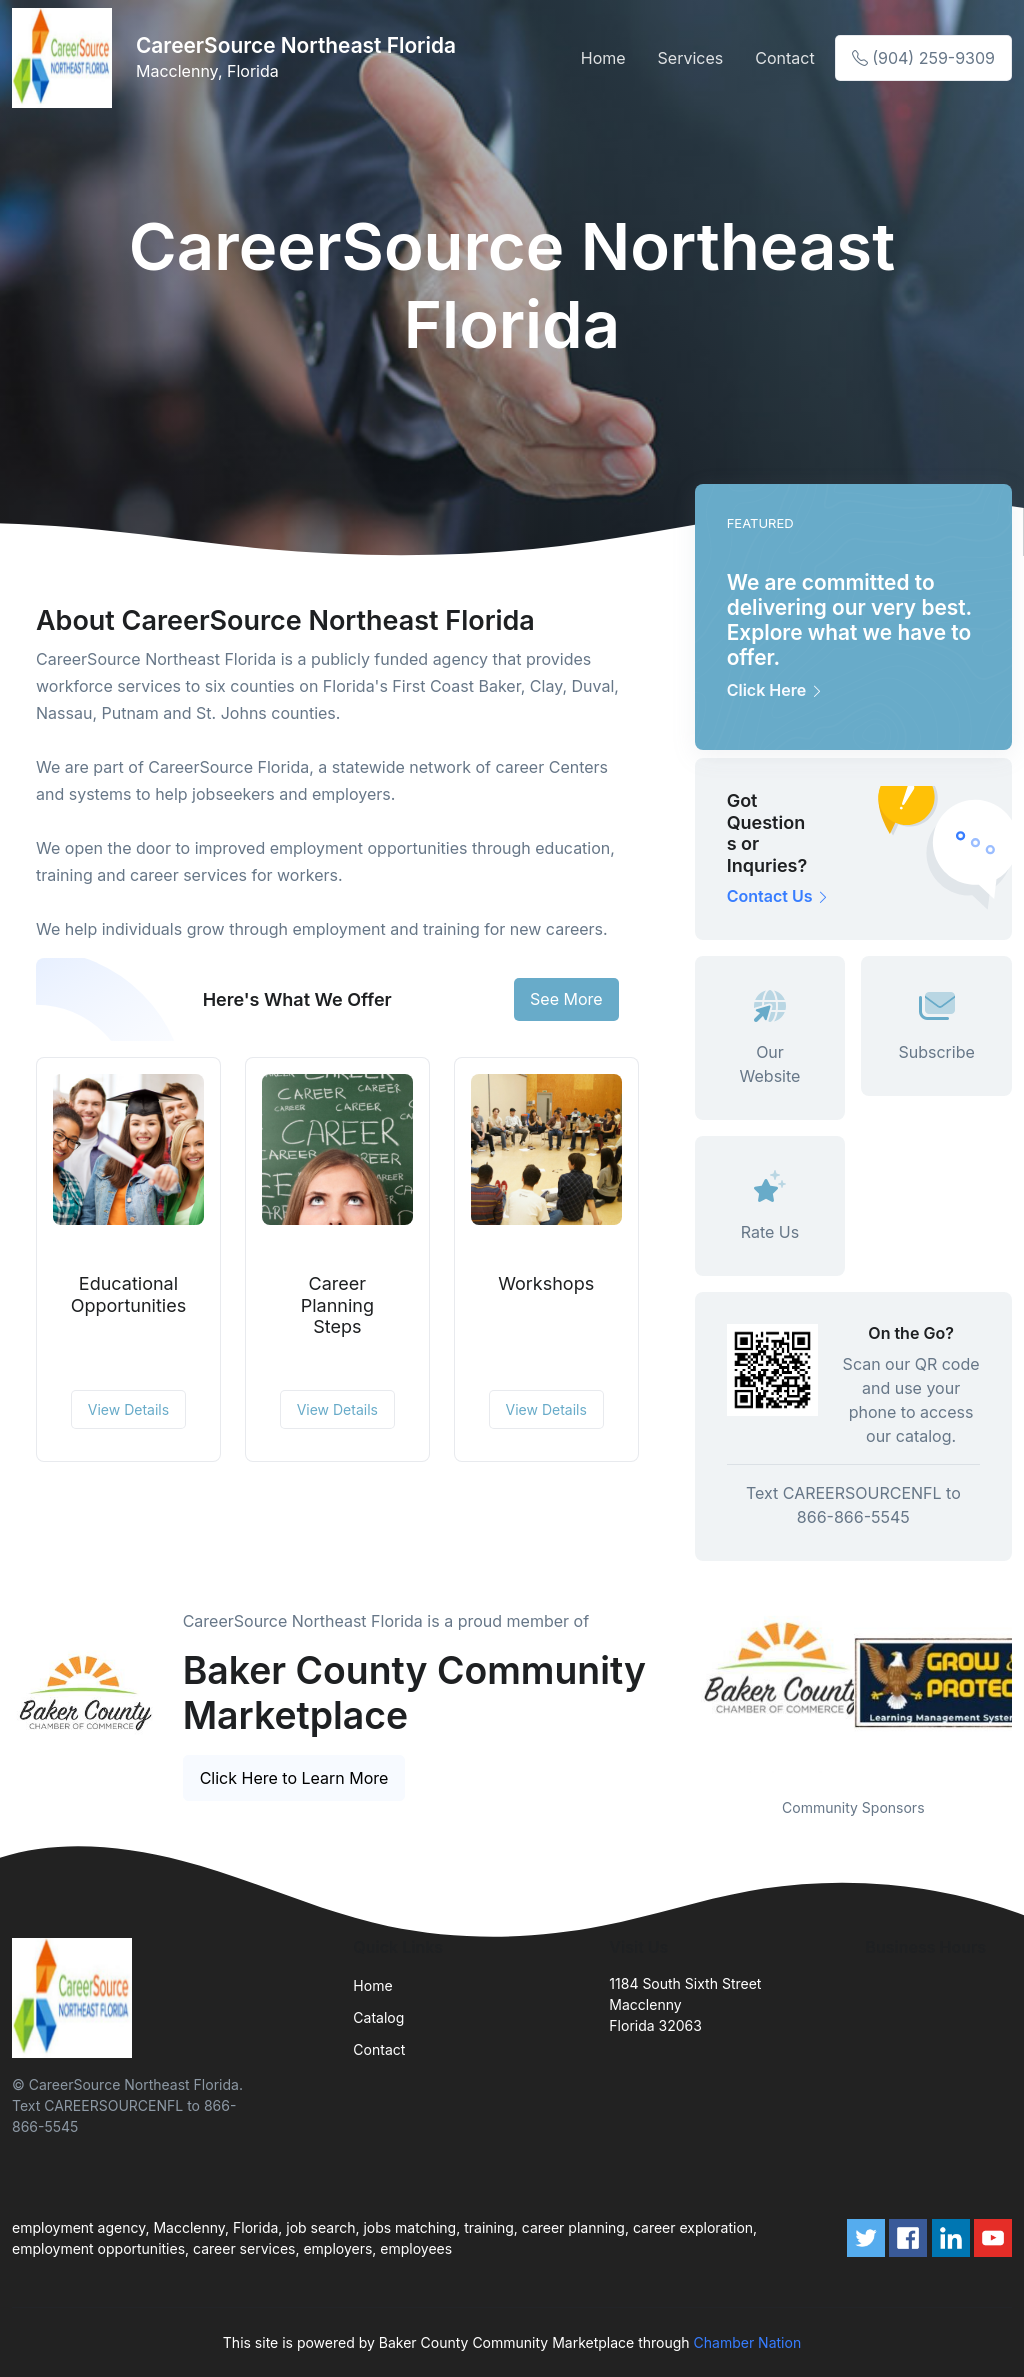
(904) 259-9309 (923, 58)
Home (603, 58)
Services (691, 58)
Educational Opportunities (128, 1294)
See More (566, 999)
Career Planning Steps (337, 1305)
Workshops (546, 1283)
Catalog (378, 2017)
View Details (128, 1409)
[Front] (66, 58)
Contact (784, 58)
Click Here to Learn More (294, 1778)
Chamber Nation (748, 2342)
